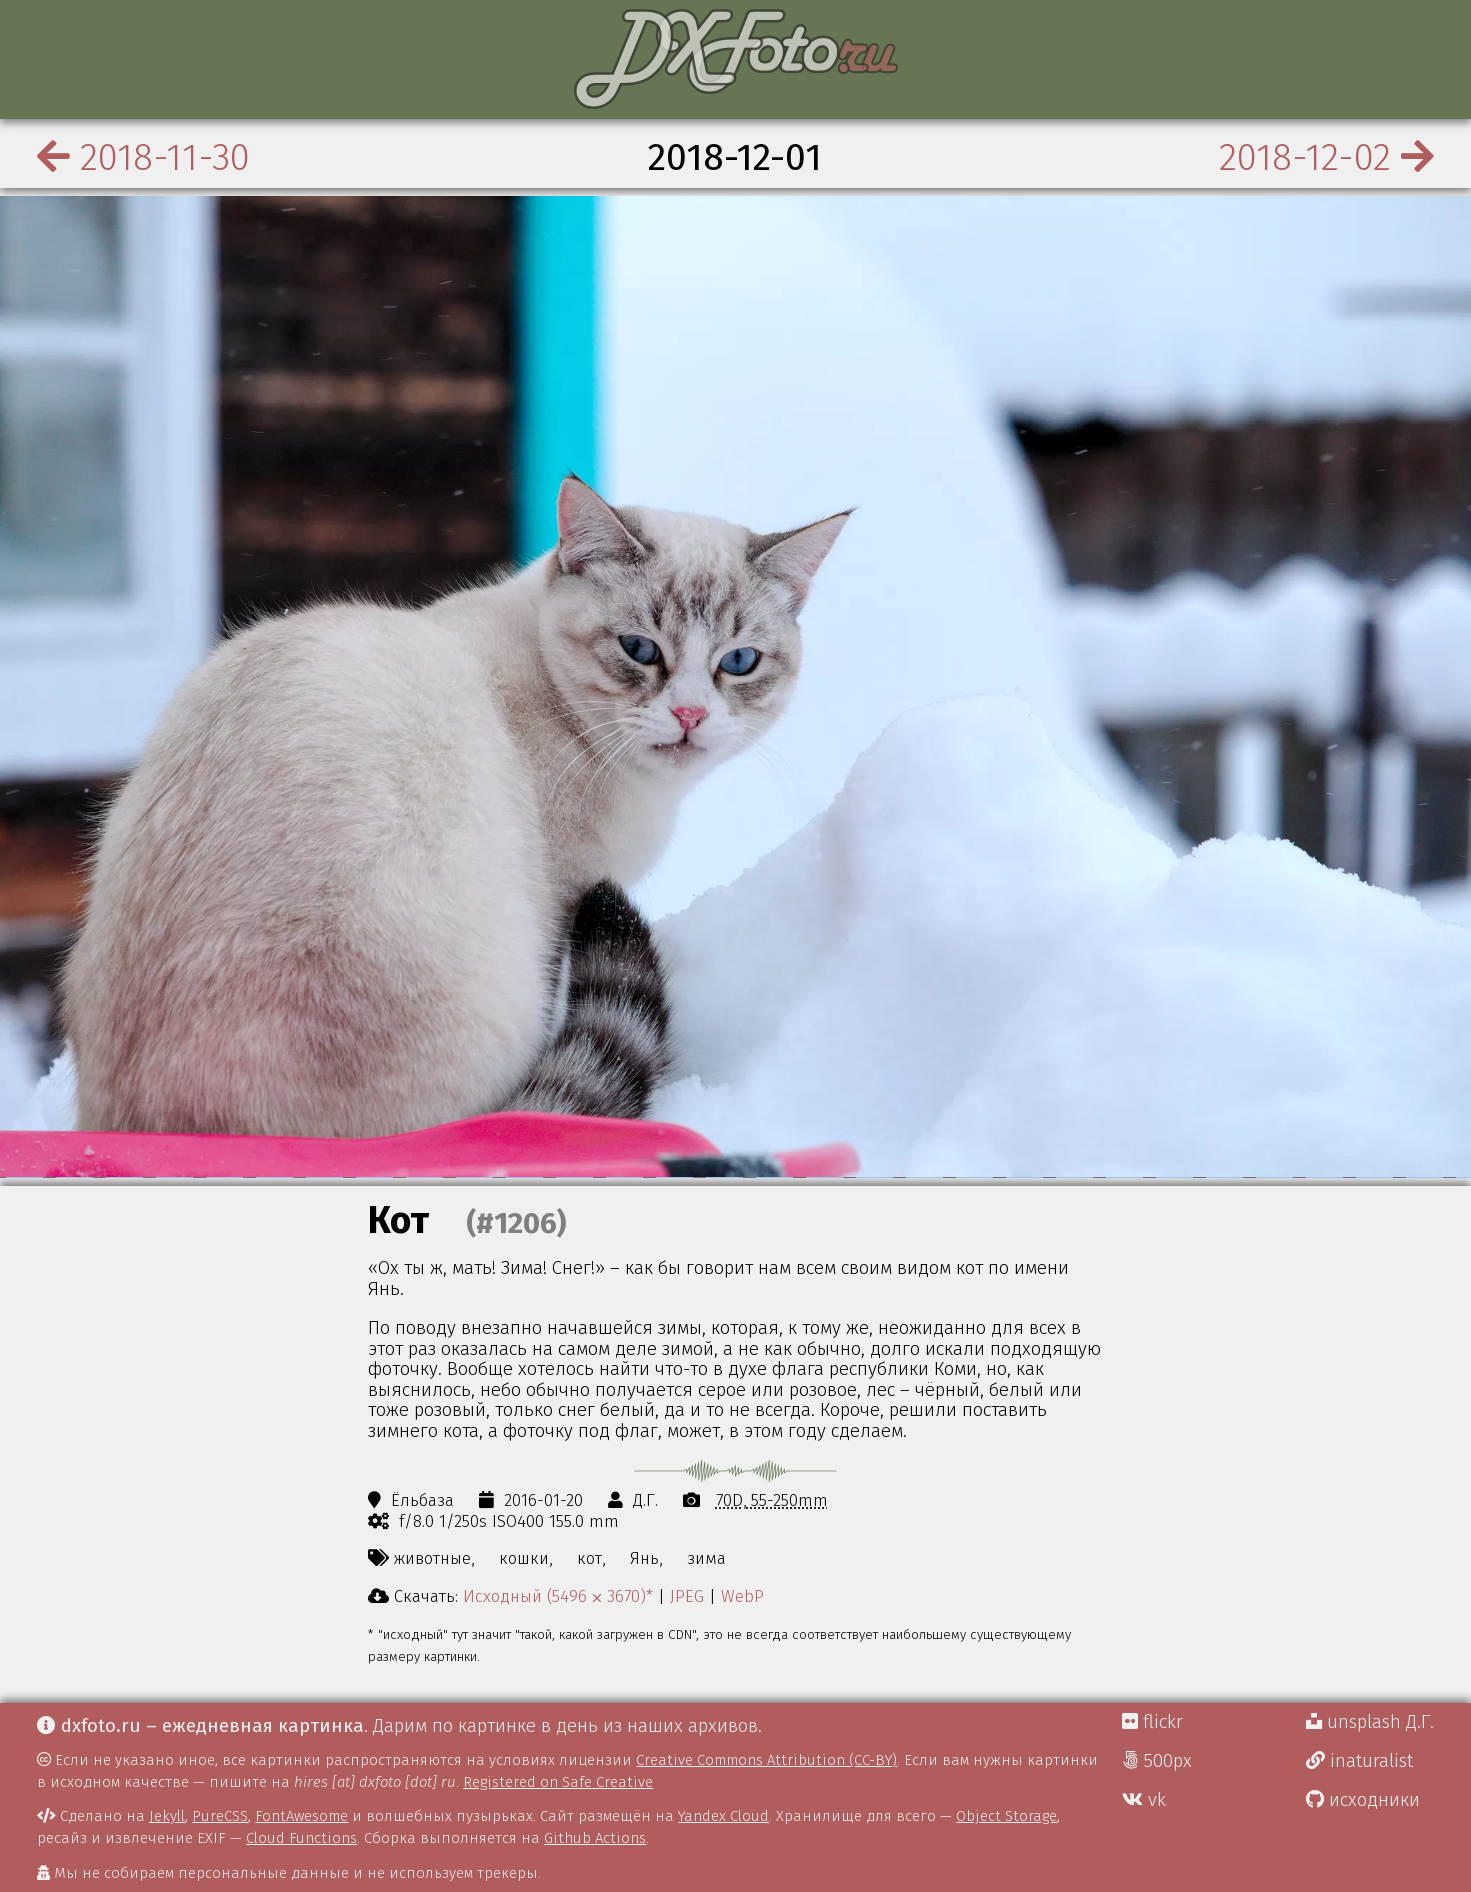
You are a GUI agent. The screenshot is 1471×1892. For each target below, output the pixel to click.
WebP (742, 1596)
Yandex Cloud (723, 1816)
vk (1144, 1800)
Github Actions (595, 1838)
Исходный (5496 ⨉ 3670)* (558, 1596)
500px (1157, 1761)
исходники (1363, 1800)
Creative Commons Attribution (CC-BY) (766, 1760)
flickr (1152, 1722)
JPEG (687, 1596)
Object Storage (1006, 1816)
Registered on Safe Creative (558, 1782)
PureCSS (220, 1816)
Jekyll (167, 1816)
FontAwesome (301, 1816)
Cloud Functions (301, 1838)
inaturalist (1359, 1761)
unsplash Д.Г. (1370, 1722)
